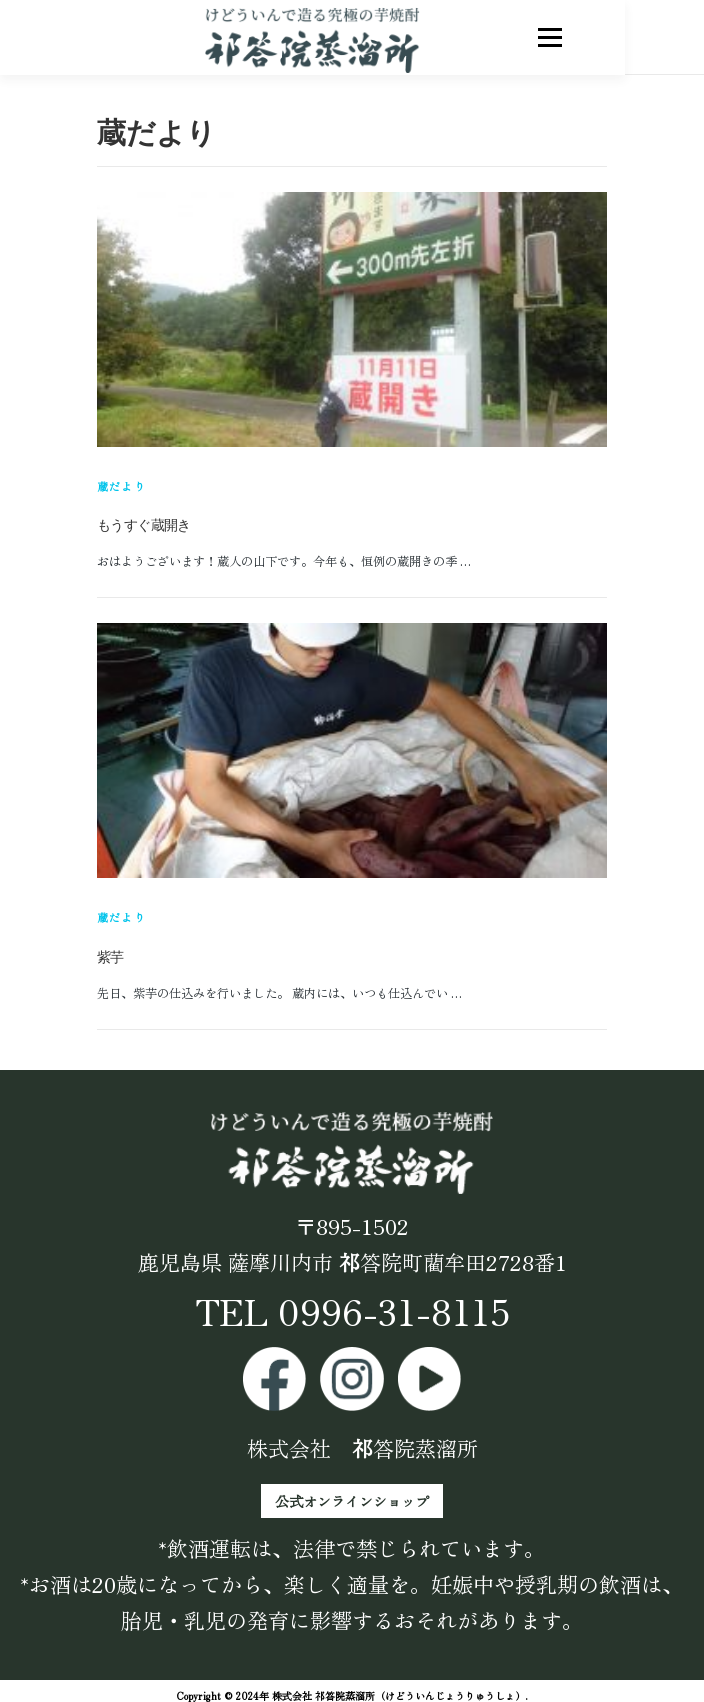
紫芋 (110, 957)
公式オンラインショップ (352, 1501)
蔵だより (121, 486)
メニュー (589, 37)
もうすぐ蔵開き (144, 525)
